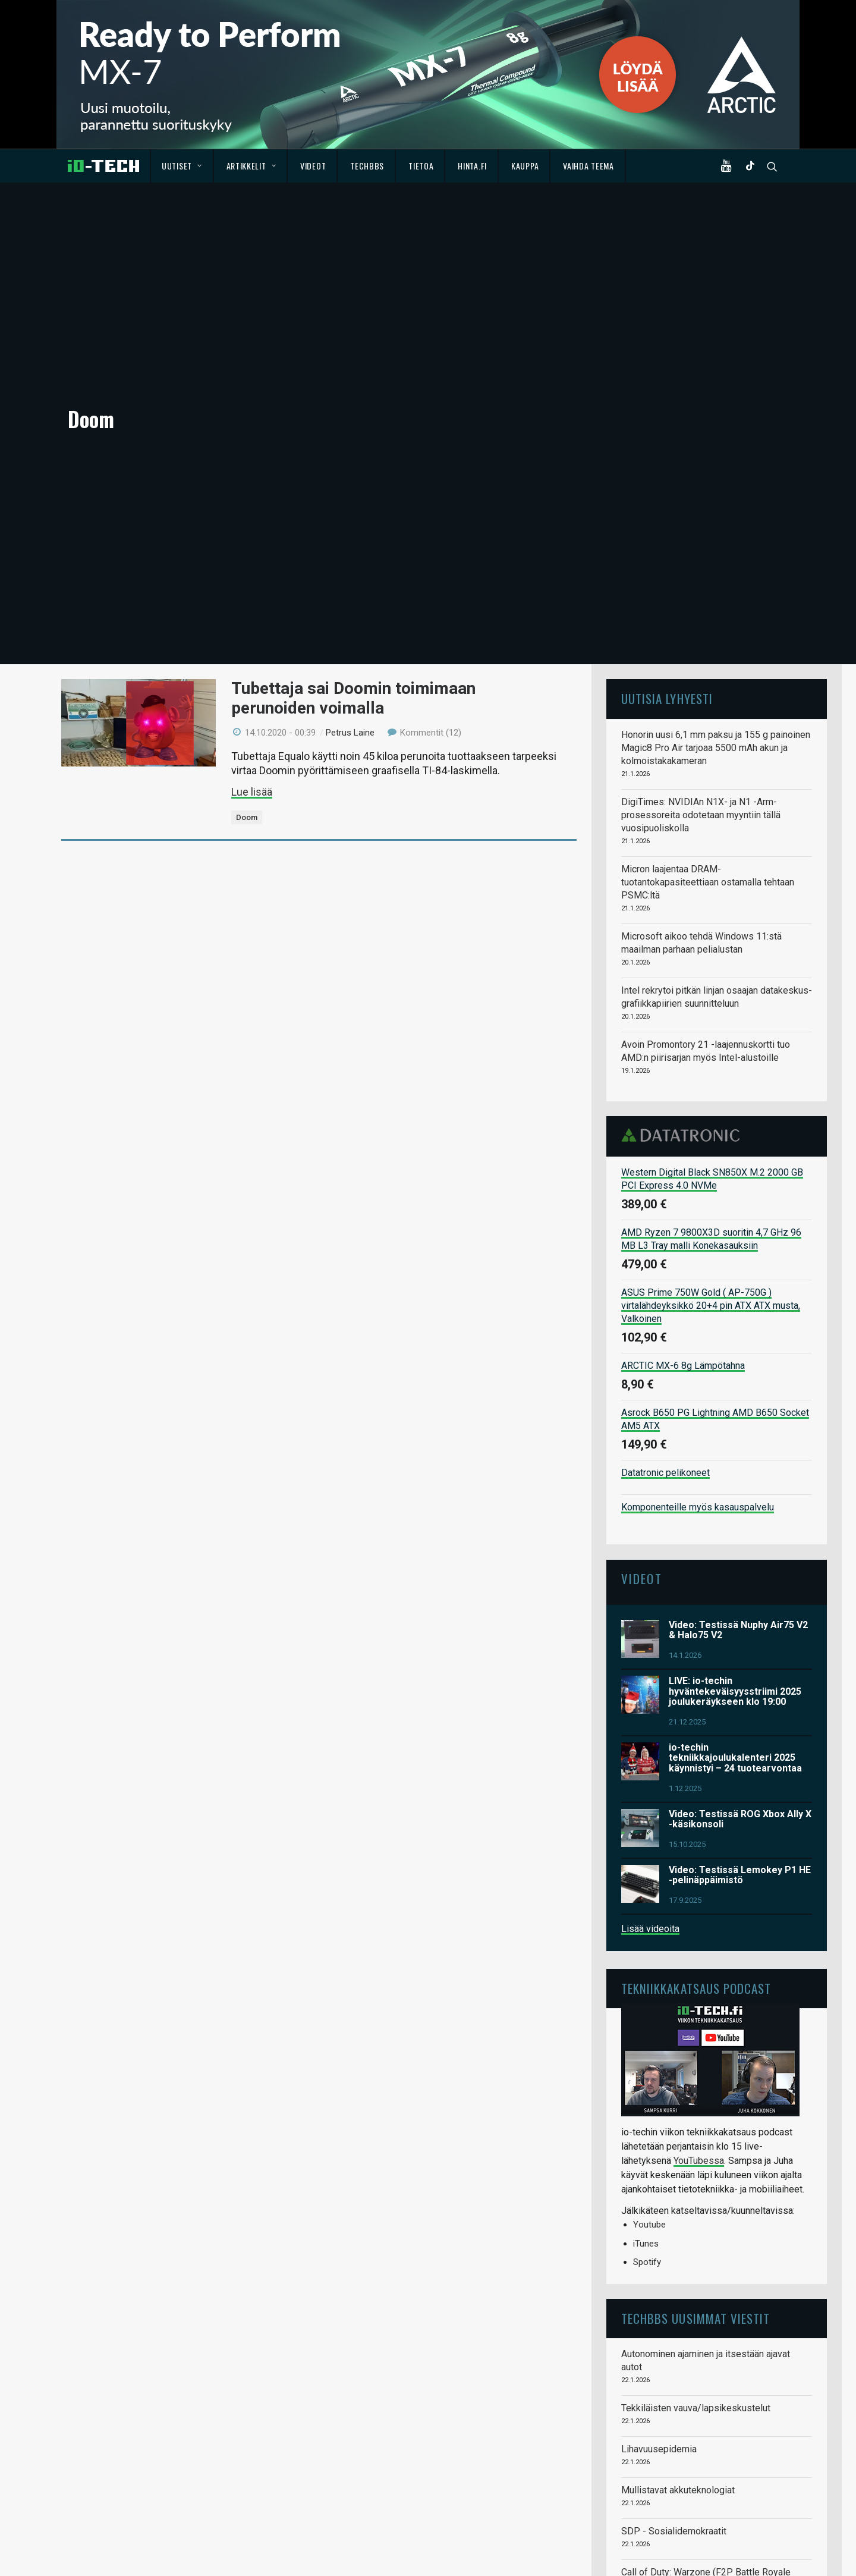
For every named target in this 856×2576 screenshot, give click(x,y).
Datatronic (684, 1013)
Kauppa (525, 165)
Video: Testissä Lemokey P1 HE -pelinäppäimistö (740, 1753)
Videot (313, 165)
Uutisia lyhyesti (667, 577)
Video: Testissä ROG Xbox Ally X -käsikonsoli (740, 1697)
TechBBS (367, 165)
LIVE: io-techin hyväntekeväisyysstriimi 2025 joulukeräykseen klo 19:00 (735, 1569)
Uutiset (182, 165)
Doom (246, 695)
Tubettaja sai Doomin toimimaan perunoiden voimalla (353, 576)
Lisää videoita (650, 1806)
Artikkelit (251, 165)
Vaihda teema (588, 165)
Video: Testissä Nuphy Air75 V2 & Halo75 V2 (738, 1508)
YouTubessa (699, 2039)
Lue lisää (251, 670)
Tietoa (420, 165)
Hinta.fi (472, 165)
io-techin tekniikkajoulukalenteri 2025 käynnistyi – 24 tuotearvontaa (735, 1636)
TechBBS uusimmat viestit (695, 2196)
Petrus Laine (350, 610)
